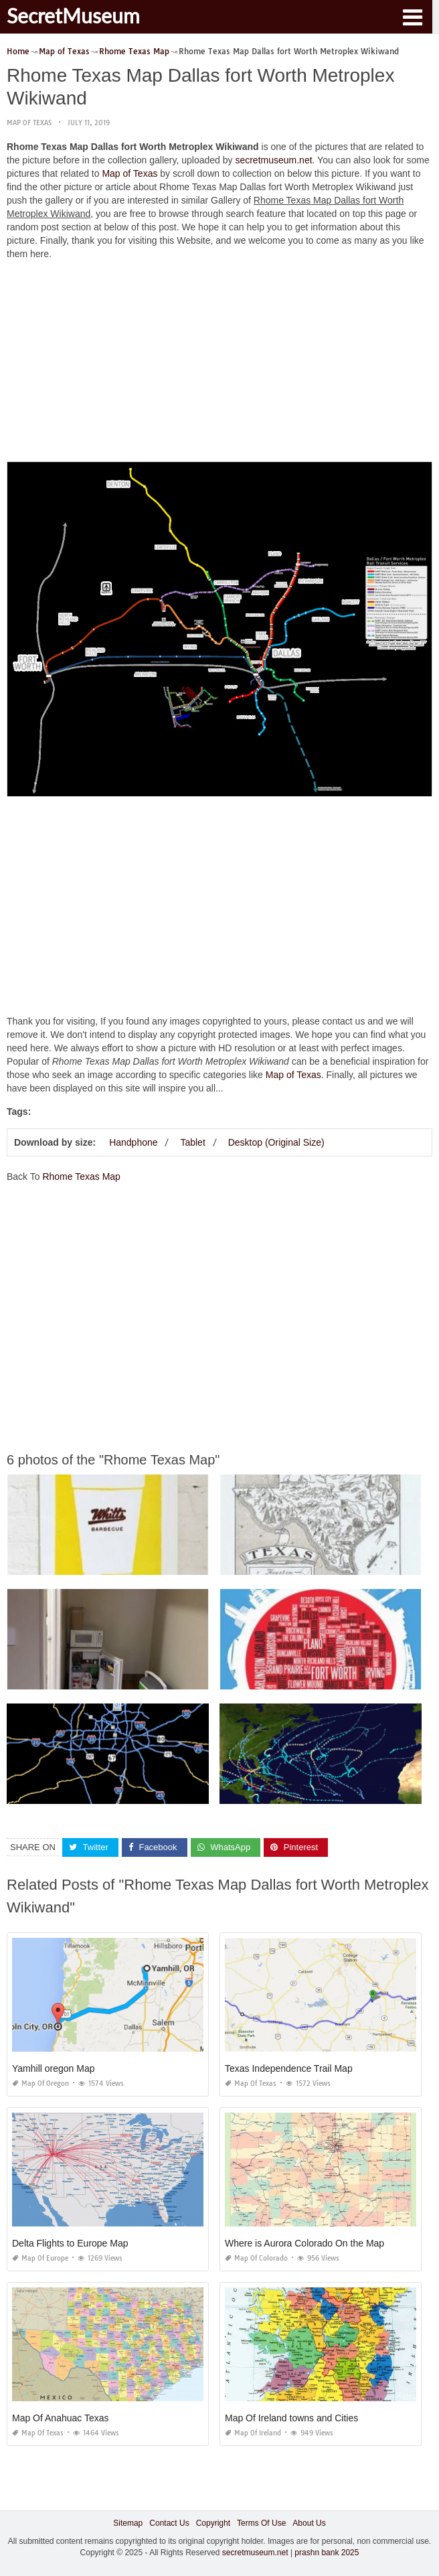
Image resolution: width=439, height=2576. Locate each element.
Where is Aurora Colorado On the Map (304, 2243)
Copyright (213, 2523)
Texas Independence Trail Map (289, 2068)
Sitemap (128, 2523)
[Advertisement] (219, 364)
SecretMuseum (73, 15)
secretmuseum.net (273, 160)
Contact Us (169, 2523)
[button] (412, 16)
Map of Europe (40, 2258)
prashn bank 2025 (326, 2552)
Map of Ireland (253, 2433)
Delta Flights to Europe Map (70, 2243)
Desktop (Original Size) (276, 1142)
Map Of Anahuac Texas (60, 2418)
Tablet (192, 1142)
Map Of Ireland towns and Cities (291, 2418)
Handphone (133, 1142)
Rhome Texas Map (81, 1176)
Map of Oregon (40, 2083)
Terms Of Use (261, 2523)
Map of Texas (29, 123)
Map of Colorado (256, 2258)
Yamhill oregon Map (53, 2068)
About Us (308, 2523)
